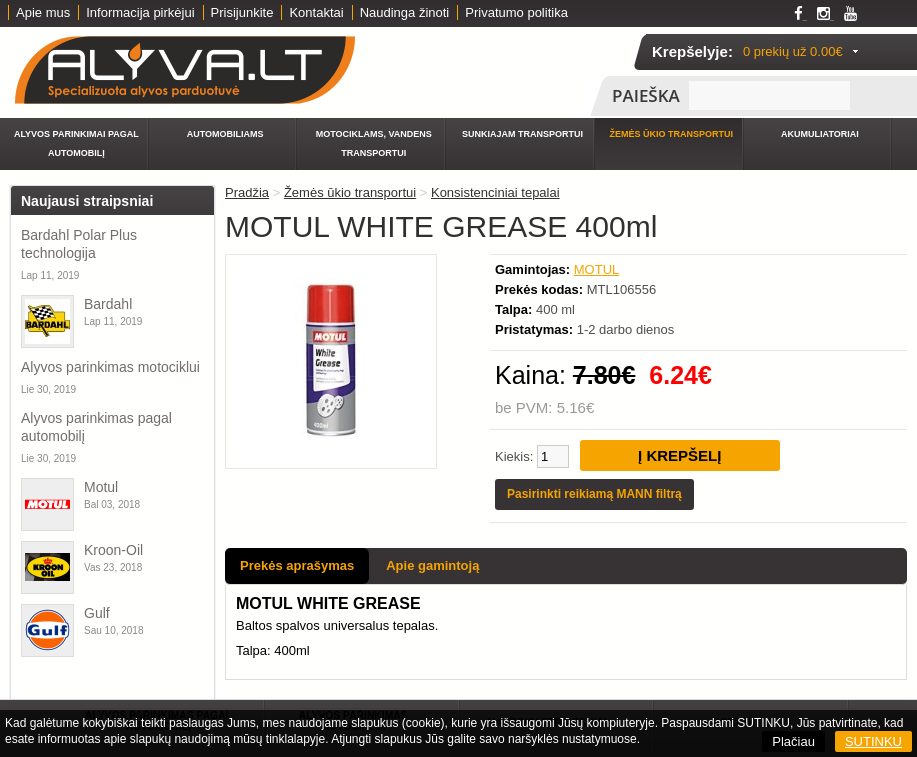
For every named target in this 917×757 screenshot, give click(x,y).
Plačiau (793, 741)
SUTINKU (873, 741)
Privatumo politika (516, 12)
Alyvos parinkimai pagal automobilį (76, 143)
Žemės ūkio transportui (671, 134)
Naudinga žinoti (405, 12)
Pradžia (247, 192)
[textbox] (769, 95)
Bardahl (108, 304)
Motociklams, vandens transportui (374, 143)
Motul (101, 487)
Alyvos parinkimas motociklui (110, 367)
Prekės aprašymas (297, 565)
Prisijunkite (242, 12)
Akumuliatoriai (820, 134)
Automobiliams (225, 134)
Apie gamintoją (432, 565)
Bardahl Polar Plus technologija (79, 244)
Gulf (97, 613)
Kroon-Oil (113, 550)
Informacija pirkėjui (140, 12)
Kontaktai (316, 12)
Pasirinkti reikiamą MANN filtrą (594, 494)
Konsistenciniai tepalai (495, 192)
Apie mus (43, 12)
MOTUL (597, 269)
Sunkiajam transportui (522, 134)
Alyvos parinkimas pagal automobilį (96, 427)
